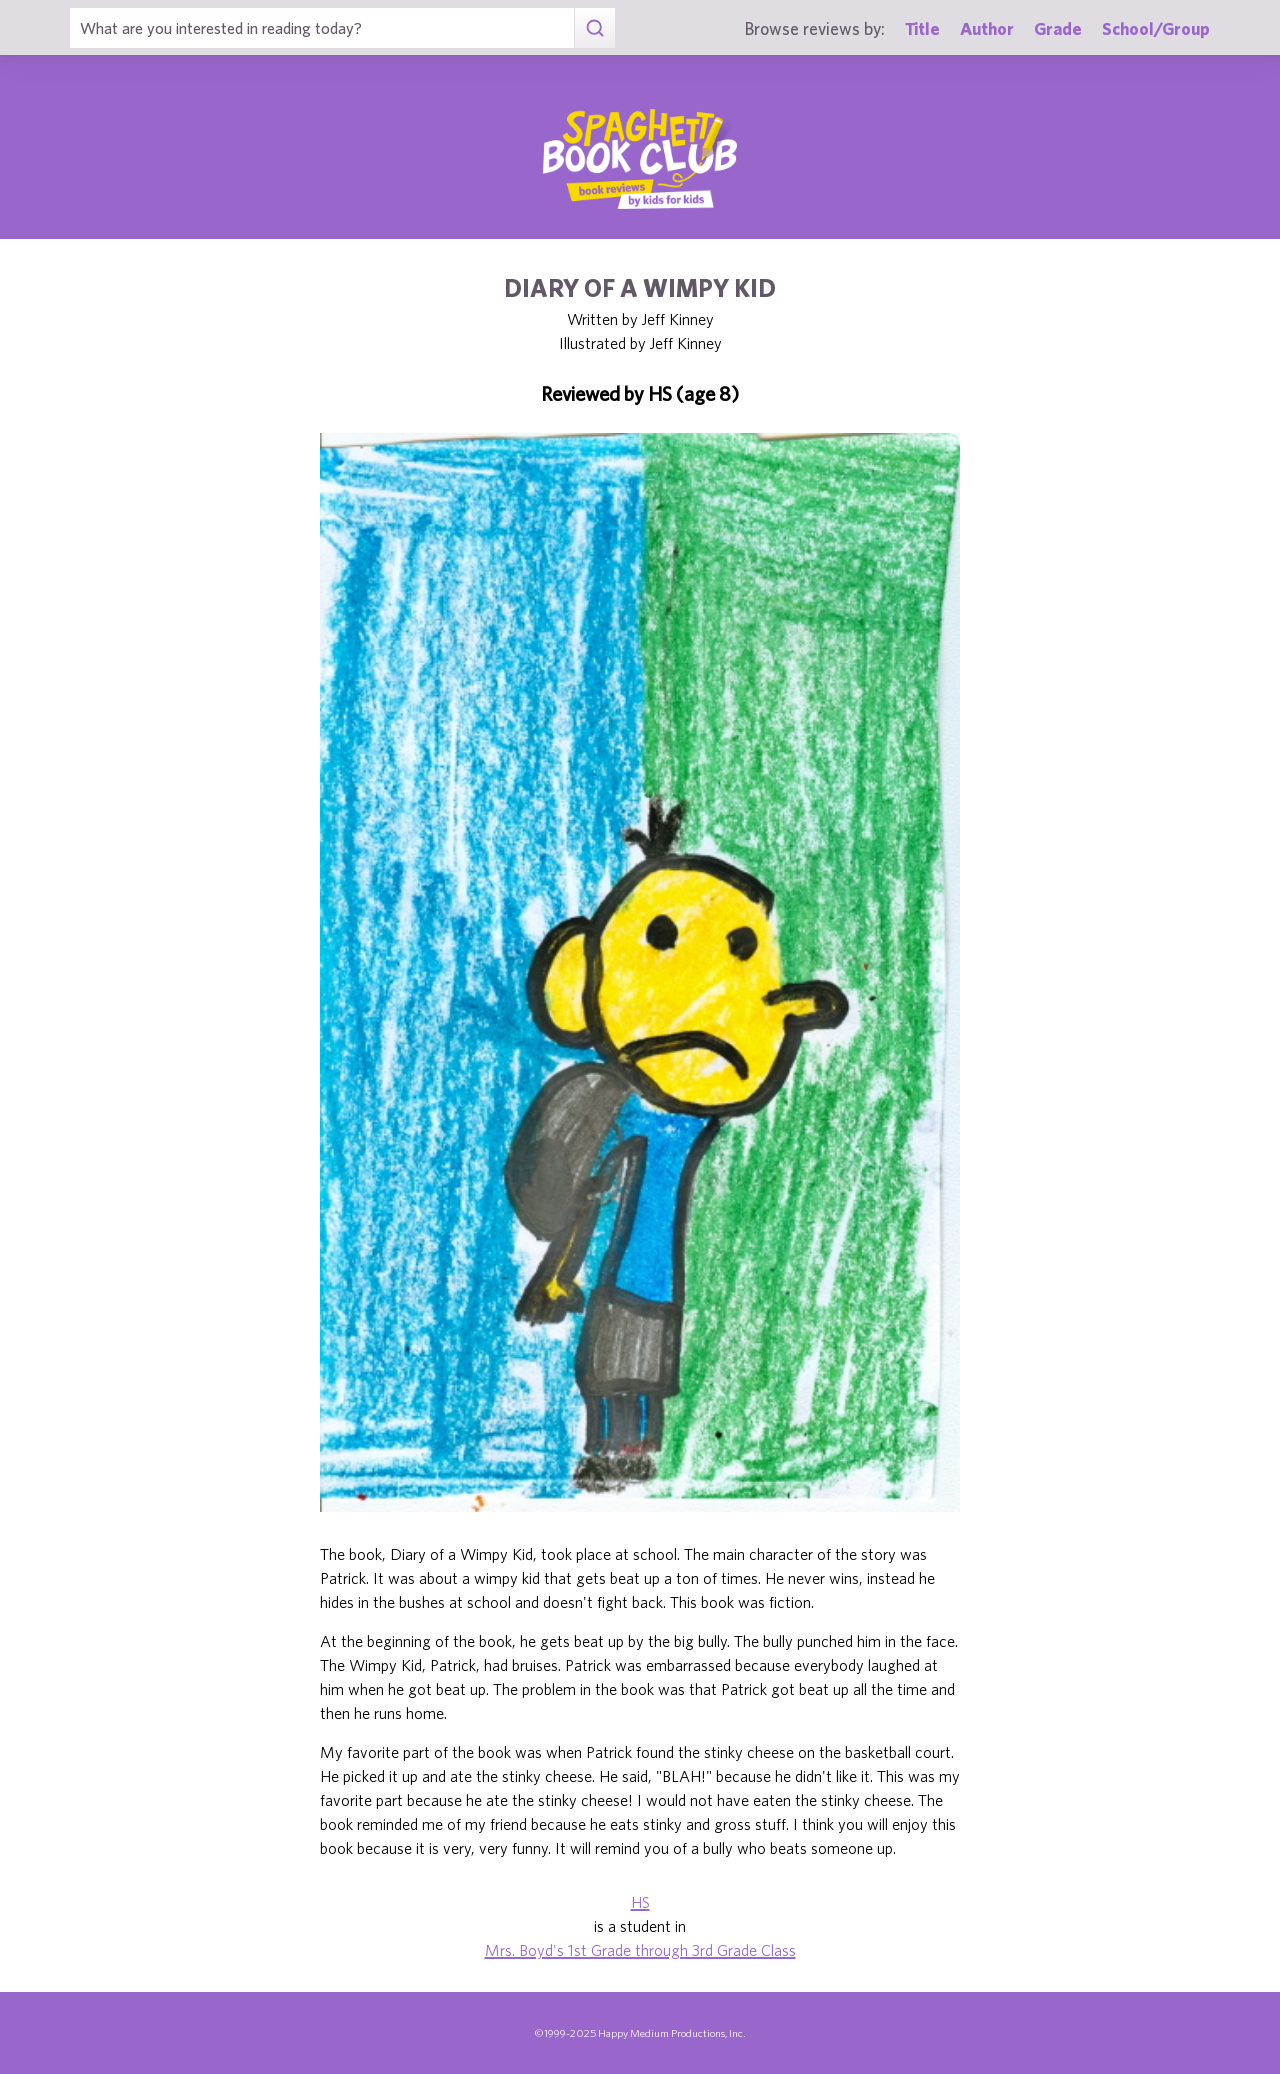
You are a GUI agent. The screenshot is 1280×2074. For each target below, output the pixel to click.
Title (922, 28)
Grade (1058, 28)
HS (640, 1902)
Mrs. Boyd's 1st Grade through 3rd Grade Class (640, 1950)
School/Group (1156, 28)
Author (987, 28)
